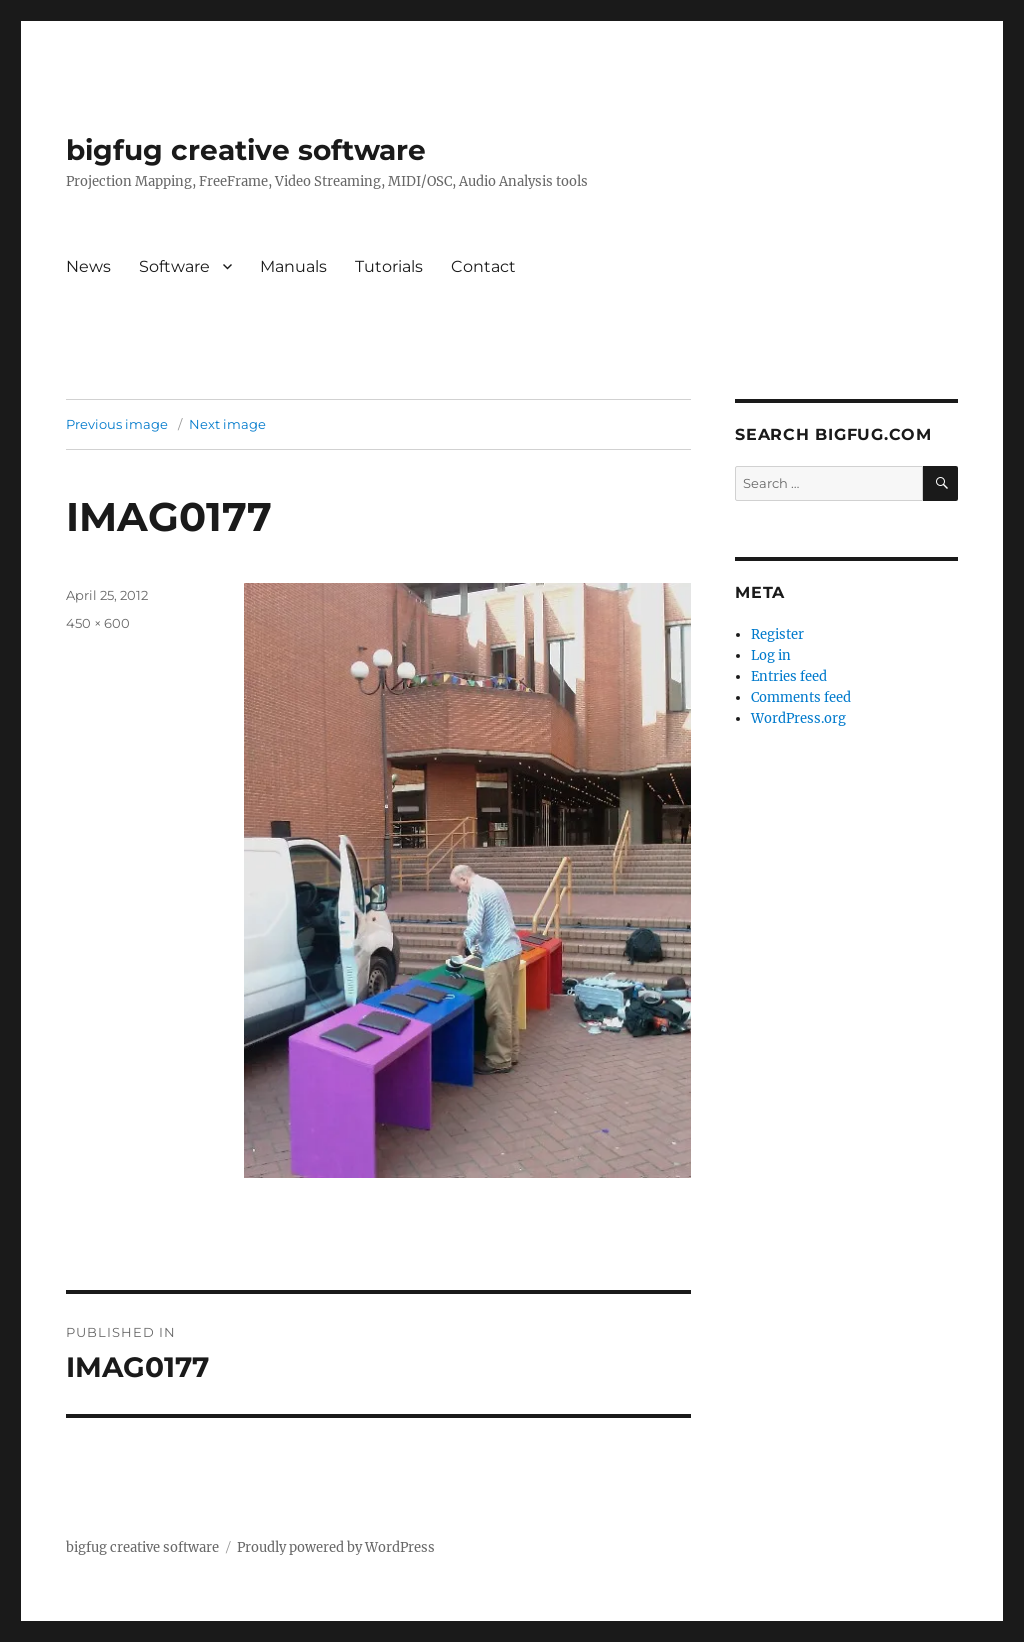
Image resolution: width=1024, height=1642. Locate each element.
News (88, 266)
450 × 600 (98, 623)
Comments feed (801, 697)
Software (174, 266)
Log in (771, 655)
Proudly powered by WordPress (336, 1547)
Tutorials (389, 266)
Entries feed (789, 676)
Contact (483, 266)
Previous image (117, 424)
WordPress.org (798, 718)
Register (777, 634)
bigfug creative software (246, 150)
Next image (227, 424)
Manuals (293, 266)
